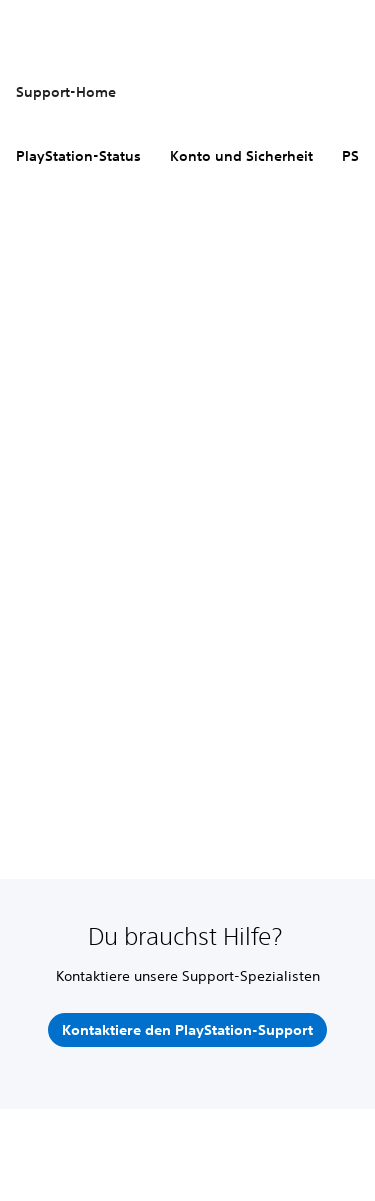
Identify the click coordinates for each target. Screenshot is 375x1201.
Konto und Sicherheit (241, 156)
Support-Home (66, 92)
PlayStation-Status (78, 156)
